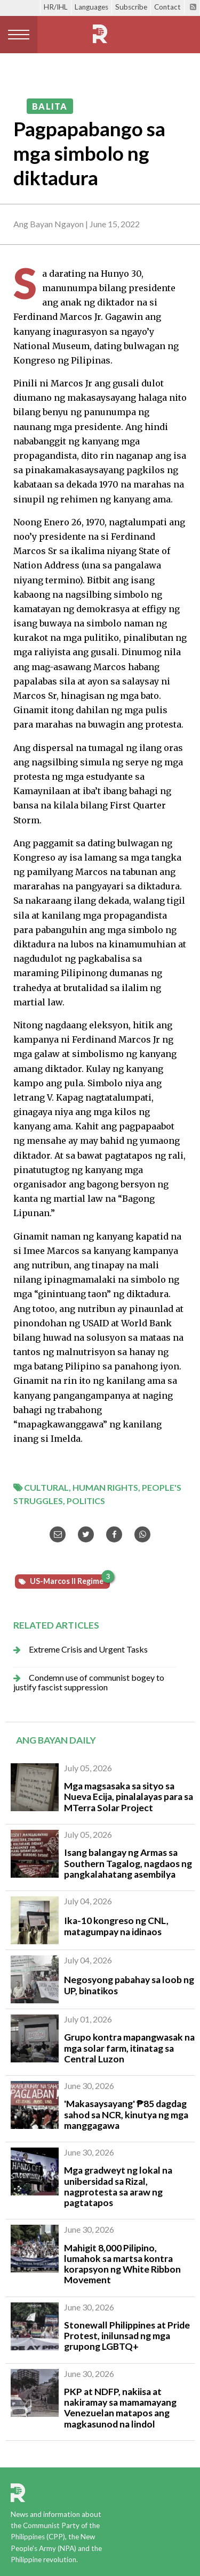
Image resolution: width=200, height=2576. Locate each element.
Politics (86, 1501)
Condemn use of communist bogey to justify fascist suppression (88, 1682)
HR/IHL (56, 7)
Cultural (46, 1487)
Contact (167, 7)
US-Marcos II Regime (69, 1580)
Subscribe (131, 7)
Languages (91, 7)
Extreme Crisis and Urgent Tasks (88, 1649)
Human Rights (105, 1487)
